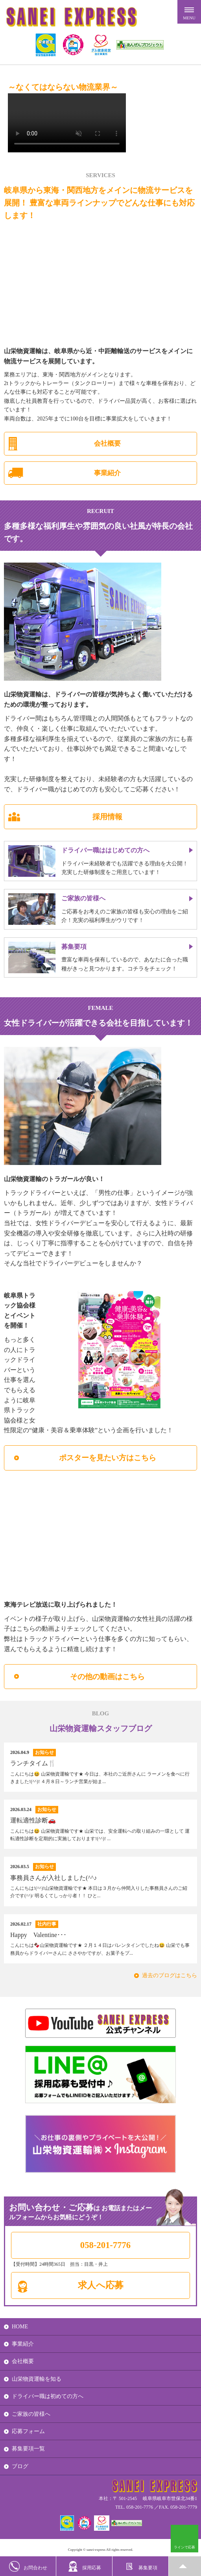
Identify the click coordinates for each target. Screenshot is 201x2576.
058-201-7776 (105, 2245)
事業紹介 (107, 473)
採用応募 (84, 2566)
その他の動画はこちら (107, 1676)
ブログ (20, 2466)
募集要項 (140, 2566)
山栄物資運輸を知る (36, 2379)
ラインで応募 (184, 2547)
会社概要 (107, 443)
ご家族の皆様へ (31, 2414)
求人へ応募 (101, 2285)
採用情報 (107, 817)
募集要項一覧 (28, 2449)
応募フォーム (28, 2431)
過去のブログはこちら (169, 1975)
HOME (20, 2327)
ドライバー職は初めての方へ (47, 2396)
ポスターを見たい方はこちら (107, 1458)
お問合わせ (28, 2566)
